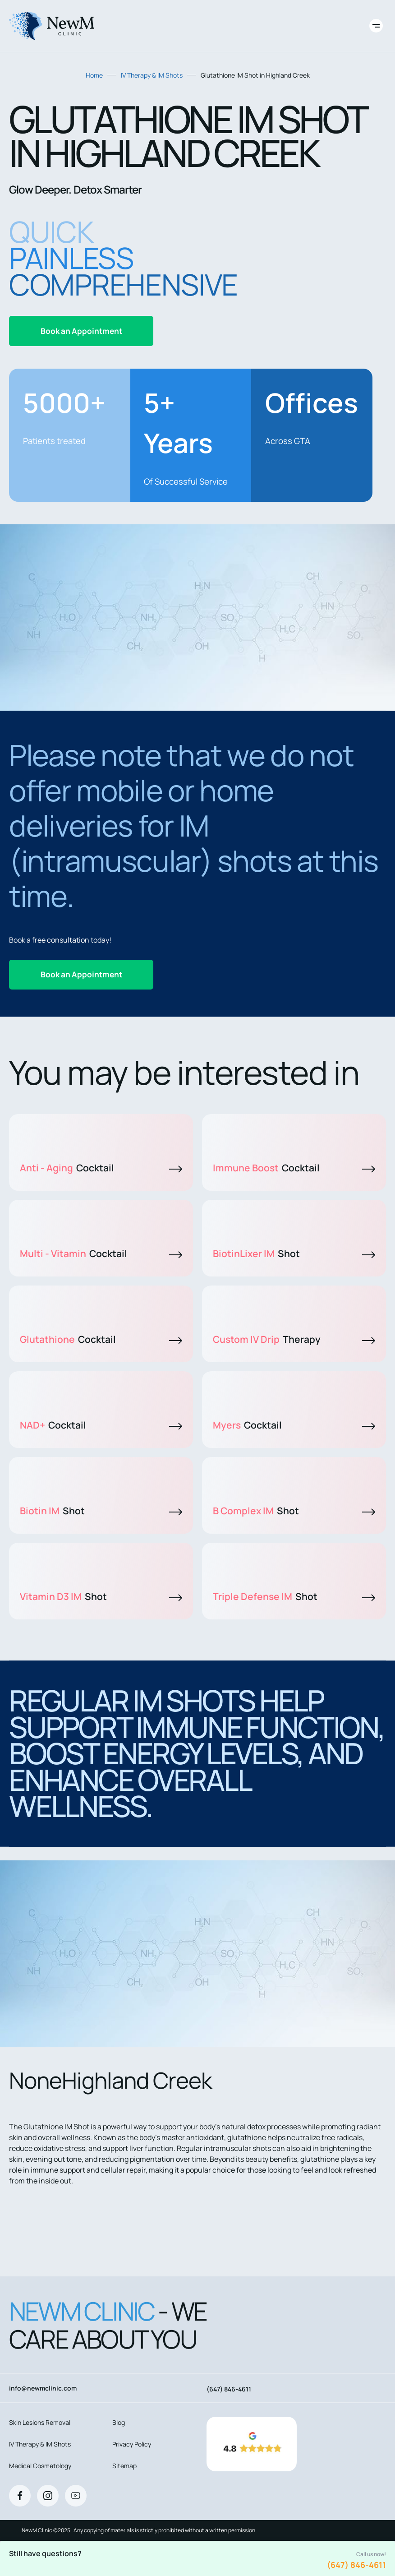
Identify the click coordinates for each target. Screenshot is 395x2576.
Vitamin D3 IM (101, 1596)
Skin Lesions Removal (39, 2422)
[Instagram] (48, 2496)
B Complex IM (294, 1510)
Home (94, 75)
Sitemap (124, 2465)
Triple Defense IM (294, 1596)
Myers (294, 1425)
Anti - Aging (101, 1167)
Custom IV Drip (294, 1339)
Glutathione (101, 1339)
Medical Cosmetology (40, 2465)
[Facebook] (20, 2496)
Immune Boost (294, 1167)
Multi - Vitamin (101, 1253)
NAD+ (101, 1425)
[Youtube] (76, 2496)
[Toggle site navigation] (376, 26)
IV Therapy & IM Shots (152, 75)
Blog (118, 2422)
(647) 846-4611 (356, 2565)
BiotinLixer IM (294, 1253)
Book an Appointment (81, 331)
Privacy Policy (131, 2444)
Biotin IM (101, 1510)
